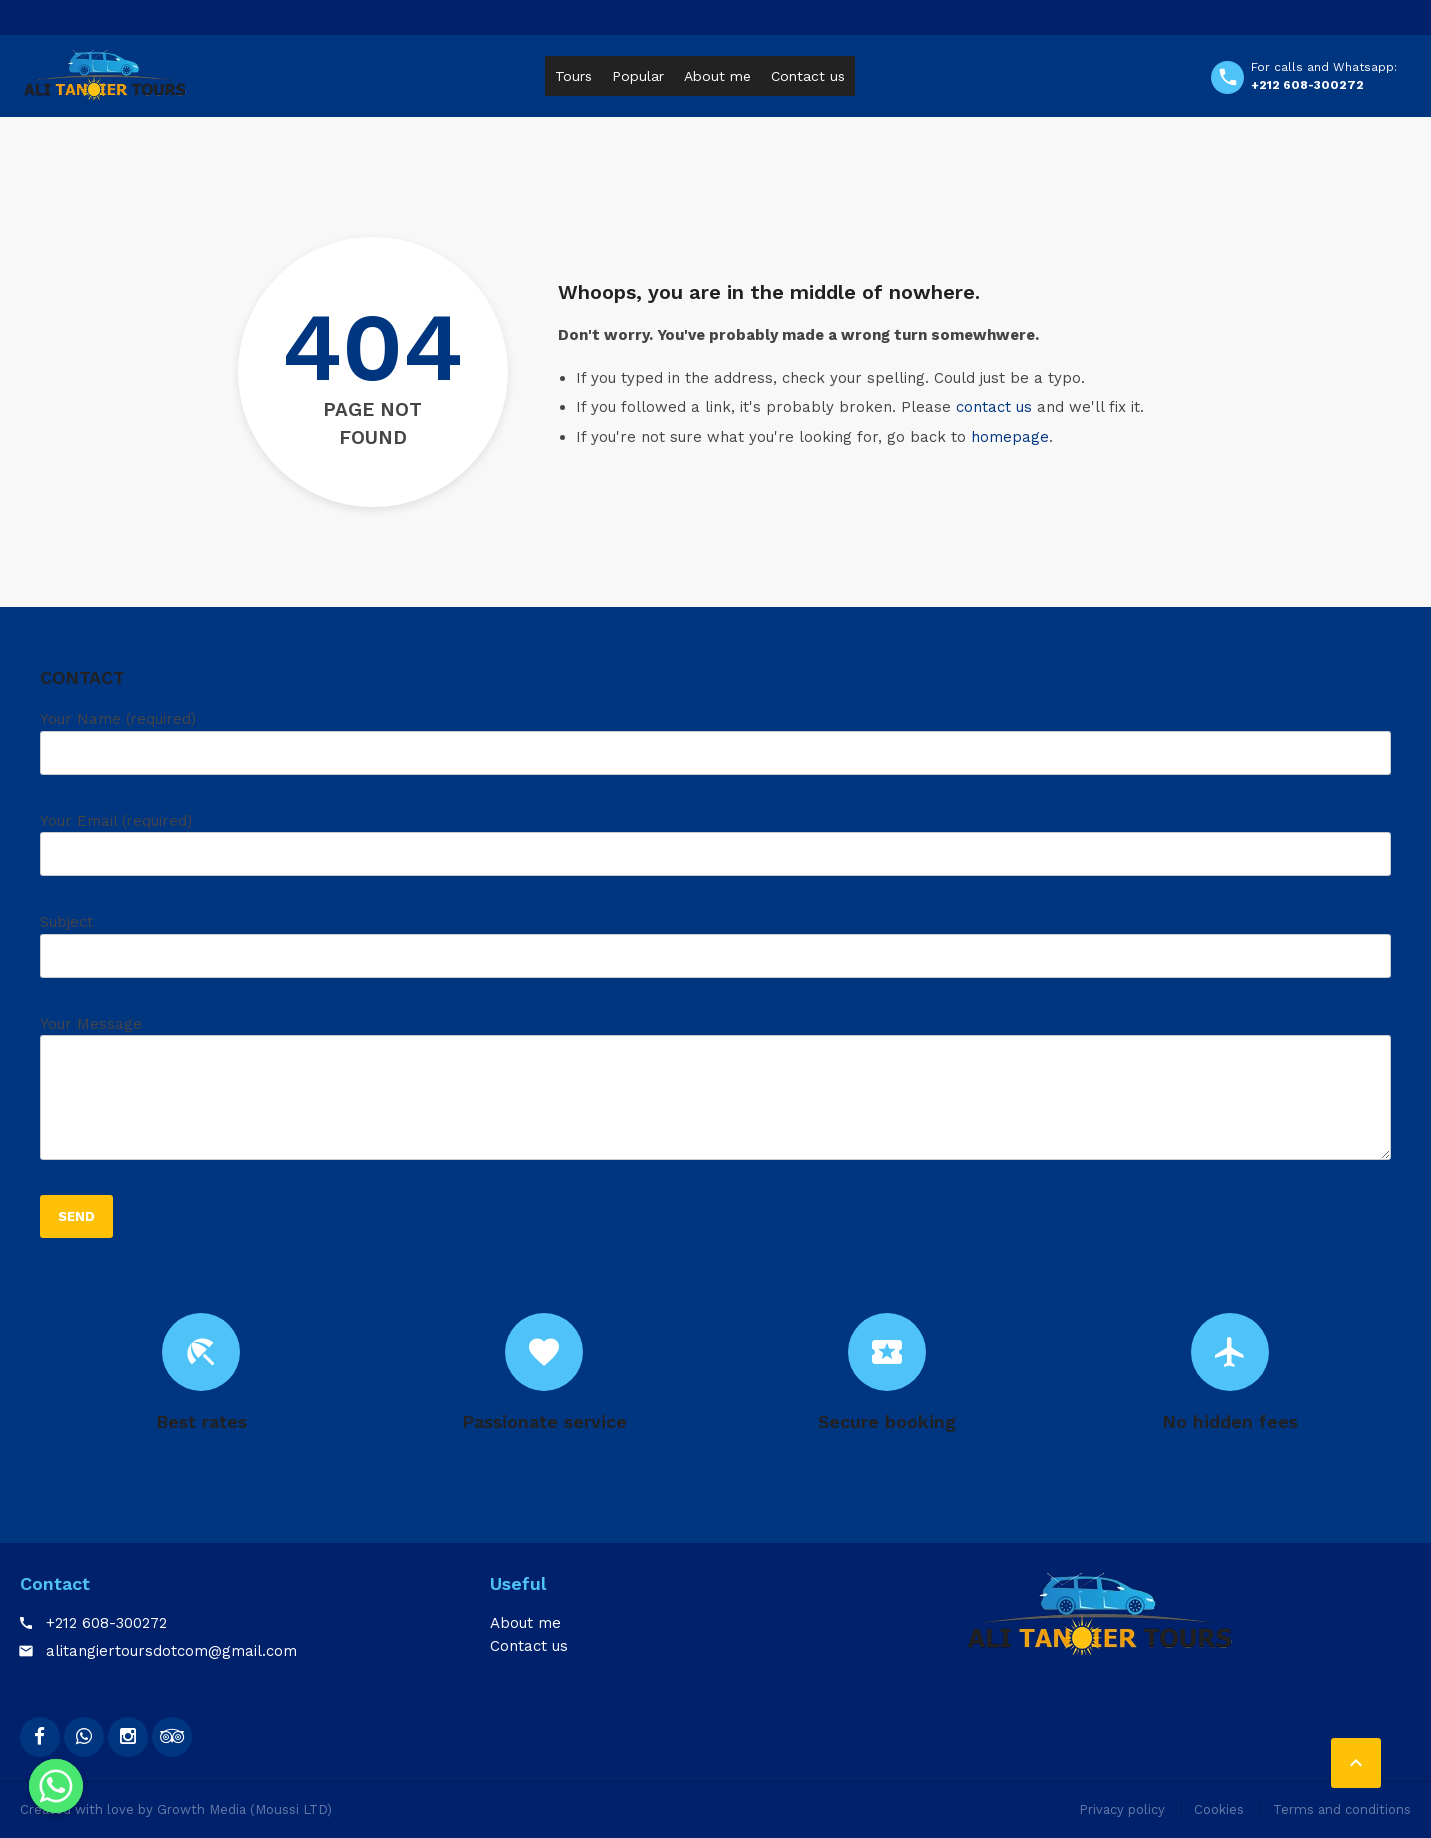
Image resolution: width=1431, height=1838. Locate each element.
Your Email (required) (715, 852)
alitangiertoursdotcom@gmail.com (171, 1651)
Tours (573, 76)
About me (717, 76)
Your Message (715, 1095)
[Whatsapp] (56, 1786)
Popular (638, 76)
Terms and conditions (1342, 1809)
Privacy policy (1122, 1809)
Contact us (808, 76)
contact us (994, 407)
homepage (1010, 437)
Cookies (1219, 1809)
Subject (715, 953)
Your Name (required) (715, 750)
